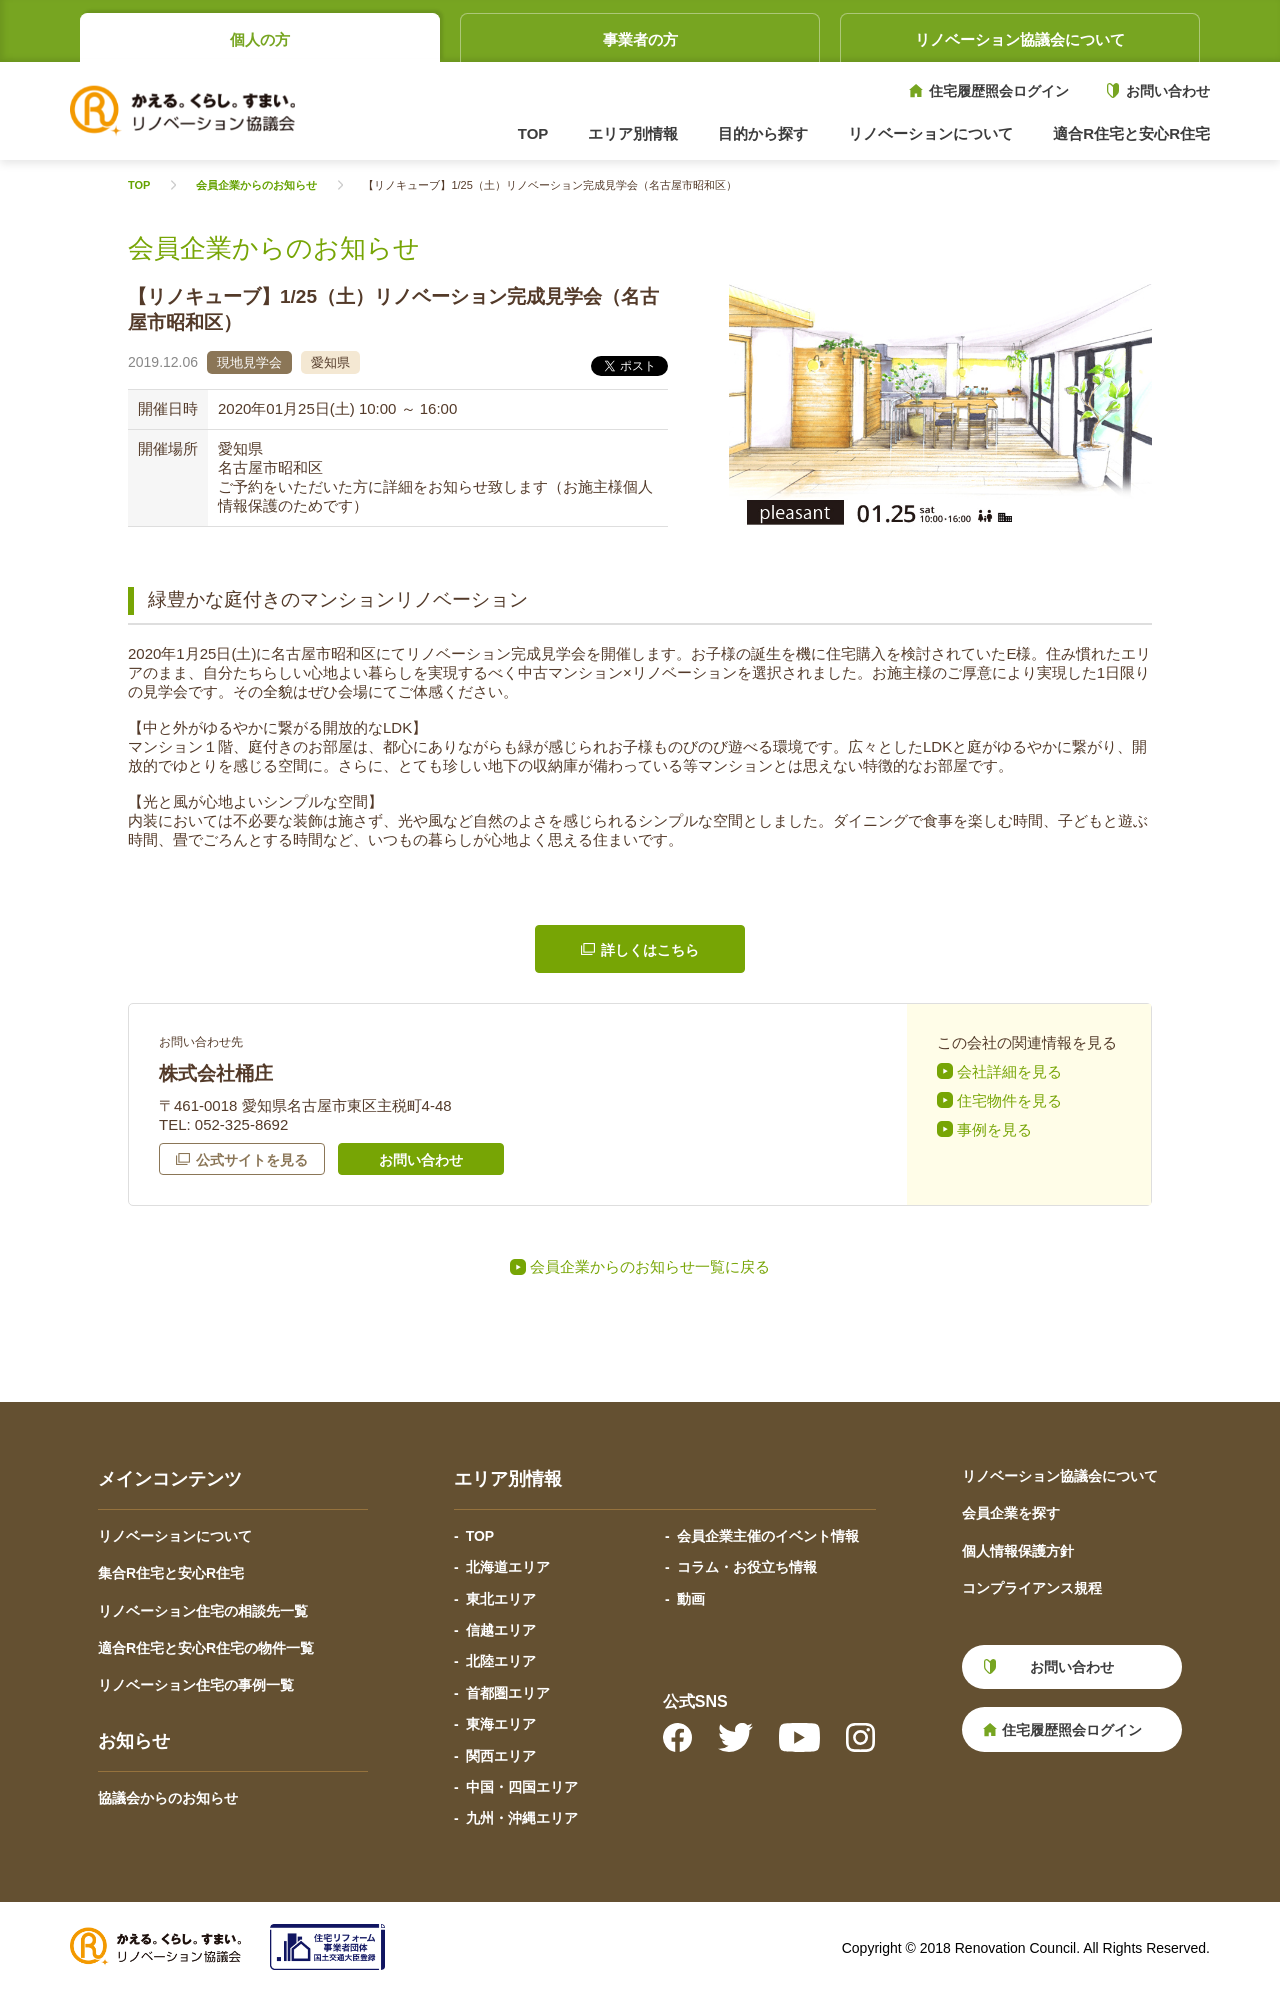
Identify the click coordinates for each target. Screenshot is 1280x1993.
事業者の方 (640, 39)
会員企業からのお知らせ (256, 185)
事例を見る (994, 1129)
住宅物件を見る (1009, 1100)
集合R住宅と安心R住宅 (171, 1573)
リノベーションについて (175, 1536)
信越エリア (501, 1630)
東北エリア (501, 1599)
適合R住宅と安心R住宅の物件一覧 (206, 1648)
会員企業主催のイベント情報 (768, 1536)
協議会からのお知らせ (168, 1798)
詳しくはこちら (650, 950)
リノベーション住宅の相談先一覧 (203, 1611)
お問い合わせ (1168, 91)
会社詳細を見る (1009, 1071)
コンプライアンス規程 (1032, 1588)
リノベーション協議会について (1020, 39)
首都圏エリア (508, 1693)
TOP (533, 133)
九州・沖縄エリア (522, 1818)
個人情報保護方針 (1018, 1551)
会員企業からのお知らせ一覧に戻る (650, 1266)
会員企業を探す (1011, 1513)
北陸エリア (501, 1661)
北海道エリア (508, 1567)
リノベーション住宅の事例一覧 (196, 1685)
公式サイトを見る (252, 1160)
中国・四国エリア (522, 1787)
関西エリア (501, 1756)
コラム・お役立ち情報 (747, 1567)
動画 (691, 1599)
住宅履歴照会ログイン (999, 91)
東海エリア (501, 1724)
